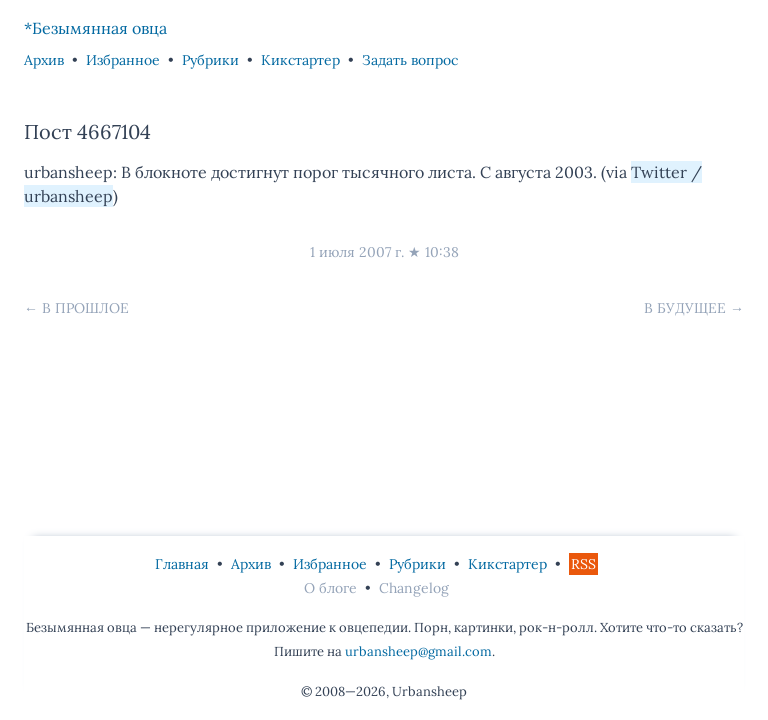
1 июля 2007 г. (357, 252)
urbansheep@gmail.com (418, 651)
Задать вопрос (410, 60)
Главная (182, 564)
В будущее (685, 308)
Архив (44, 60)
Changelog (414, 588)
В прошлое (85, 308)
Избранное (123, 60)
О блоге (330, 588)
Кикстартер (300, 60)
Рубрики (210, 60)
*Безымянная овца (95, 28)
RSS (583, 564)
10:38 (442, 252)
